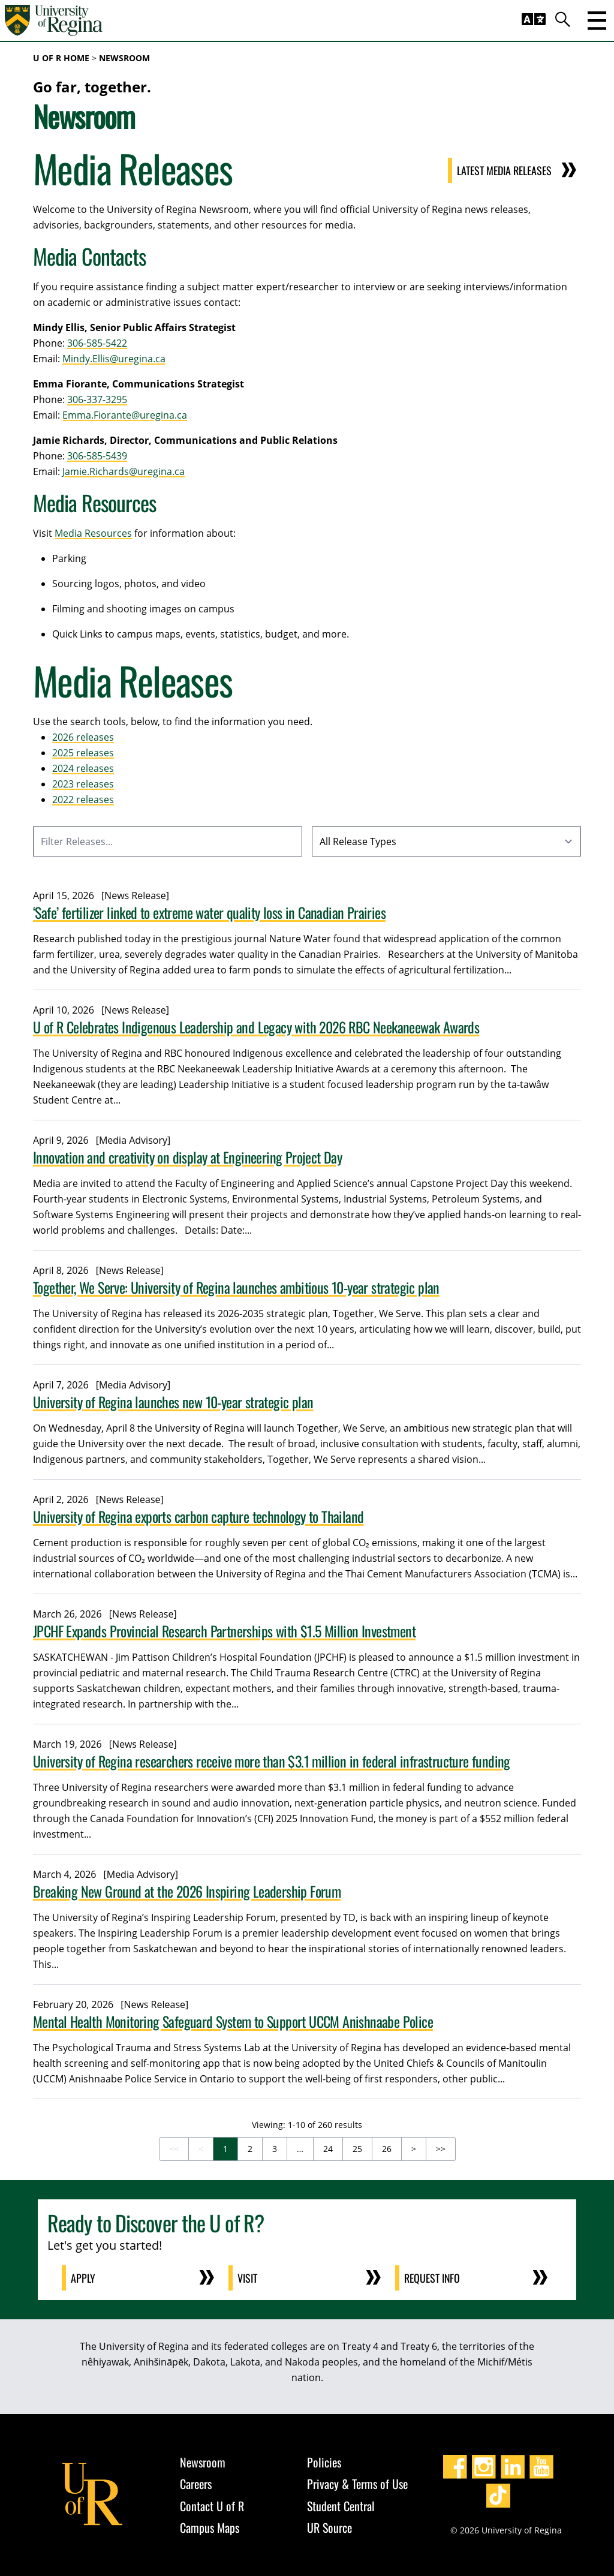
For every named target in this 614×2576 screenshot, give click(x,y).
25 (357, 2148)
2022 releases (83, 799)
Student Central (341, 2506)
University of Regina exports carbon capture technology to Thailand (198, 1516)
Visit (248, 2278)
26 (387, 2148)
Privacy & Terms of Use (357, 2484)
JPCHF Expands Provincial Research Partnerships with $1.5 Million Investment (224, 1631)
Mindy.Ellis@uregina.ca (113, 358)
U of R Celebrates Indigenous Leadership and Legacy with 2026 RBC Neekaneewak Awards (256, 1027)
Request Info (433, 2278)
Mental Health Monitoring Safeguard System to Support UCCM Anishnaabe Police (233, 2021)
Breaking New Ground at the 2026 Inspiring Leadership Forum (187, 1891)
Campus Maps (209, 2527)
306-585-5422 (97, 343)
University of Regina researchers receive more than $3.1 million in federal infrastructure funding (271, 1761)
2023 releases (83, 783)
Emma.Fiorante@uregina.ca (124, 415)
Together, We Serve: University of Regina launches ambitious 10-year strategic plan (236, 1287)
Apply (83, 2278)
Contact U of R (212, 2506)
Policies (324, 2462)
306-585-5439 (97, 455)
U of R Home (61, 58)
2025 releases (83, 752)
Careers (196, 2484)
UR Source (329, 2527)
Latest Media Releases (504, 170)
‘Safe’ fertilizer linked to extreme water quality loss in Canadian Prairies (209, 912)
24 (328, 2148)
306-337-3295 (97, 399)
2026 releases (83, 737)
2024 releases (83, 768)
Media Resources (93, 533)
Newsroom (124, 58)
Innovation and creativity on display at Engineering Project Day (187, 1157)
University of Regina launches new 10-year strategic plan (173, 1401)
